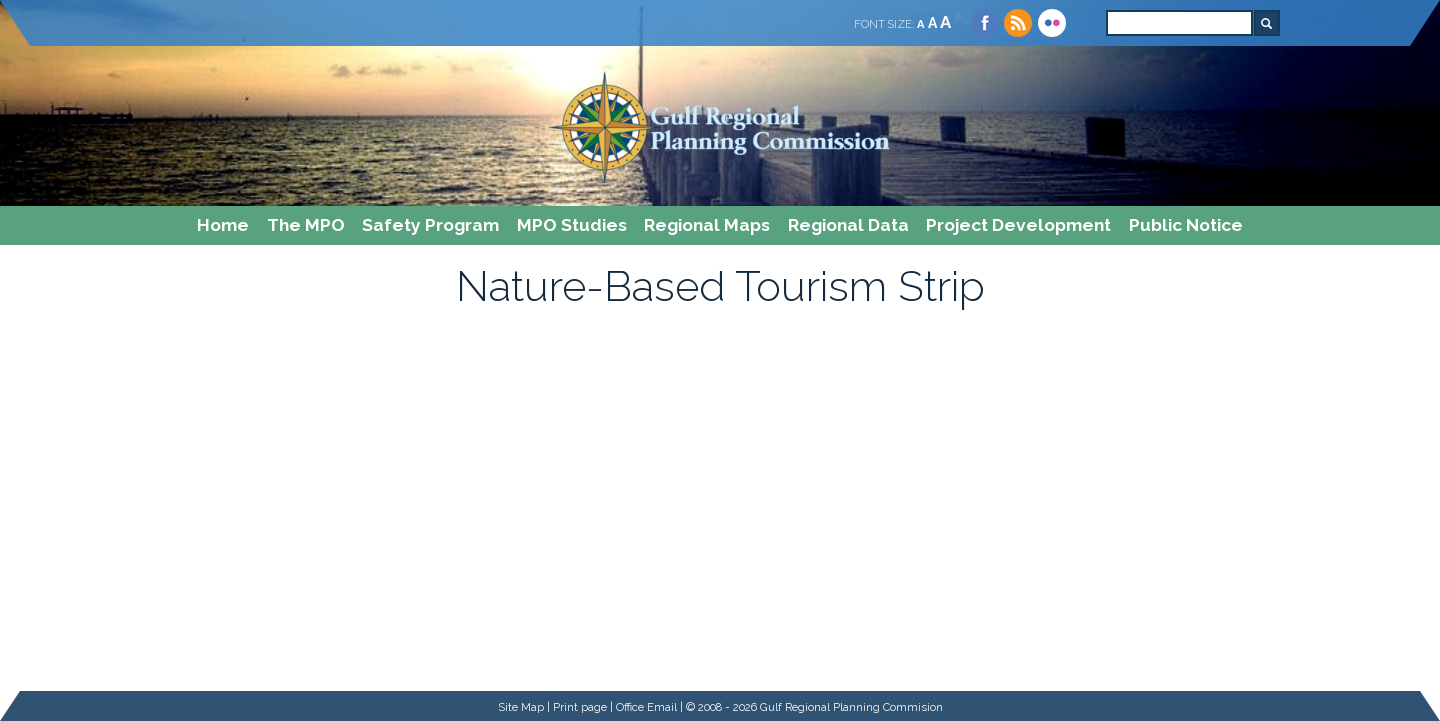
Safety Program (430, 225)
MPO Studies (572, 225)
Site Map (521, 707)
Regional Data (848, 225)
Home (223, 225)
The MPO (306, 225)
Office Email (646, 707)
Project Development (1018, 225)
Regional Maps (707, 225)
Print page (580, 707)
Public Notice (1186, 225)
